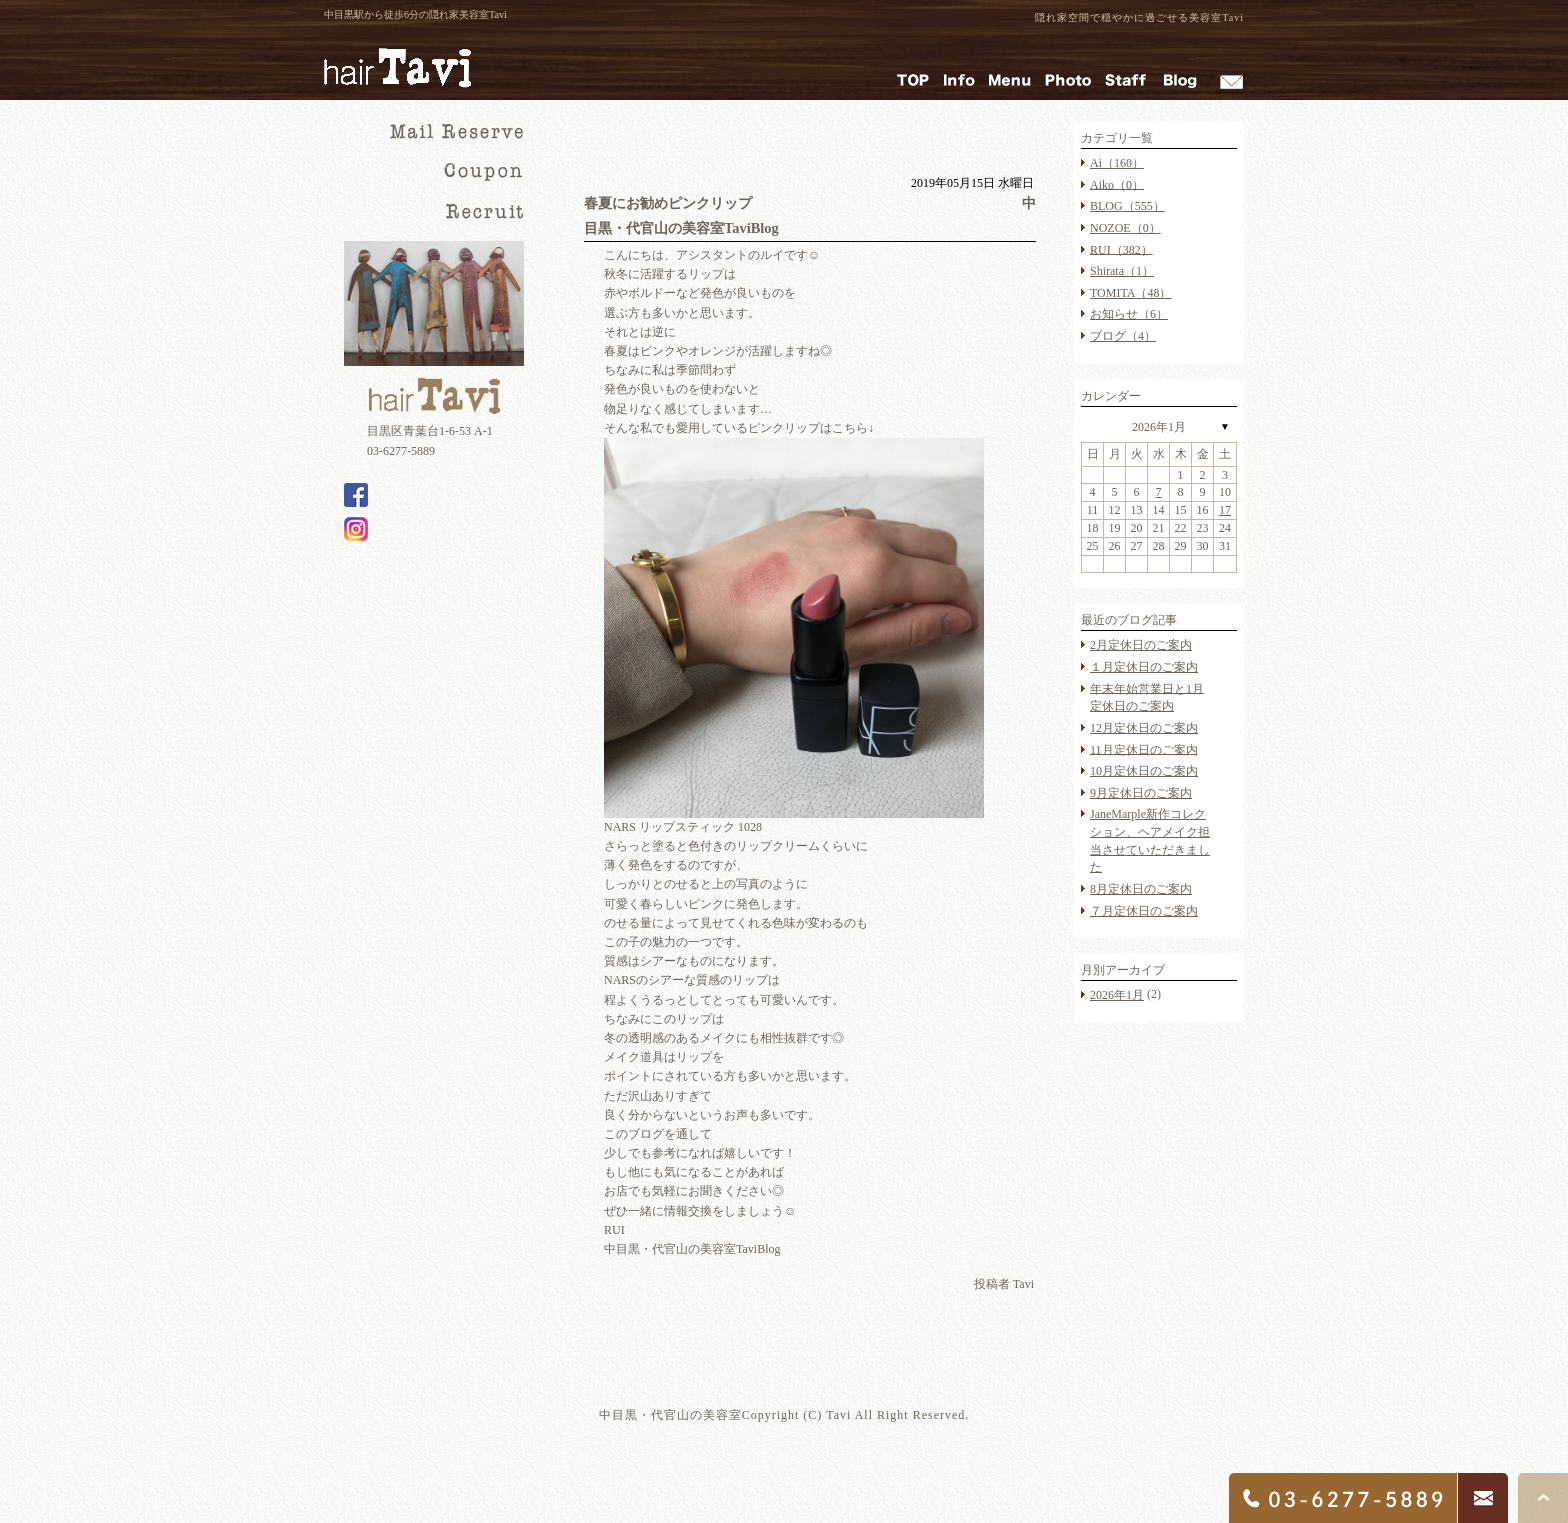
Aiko (1117, 184)
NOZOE (1125, 228)
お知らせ (1129, 314)
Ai (1117, 163)
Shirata (1122, 271)
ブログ (1123, 336)
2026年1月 (1159, 427)
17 (1225, 510)
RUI (1121, 249)
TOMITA (1130, 293)
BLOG (1127, 206)
